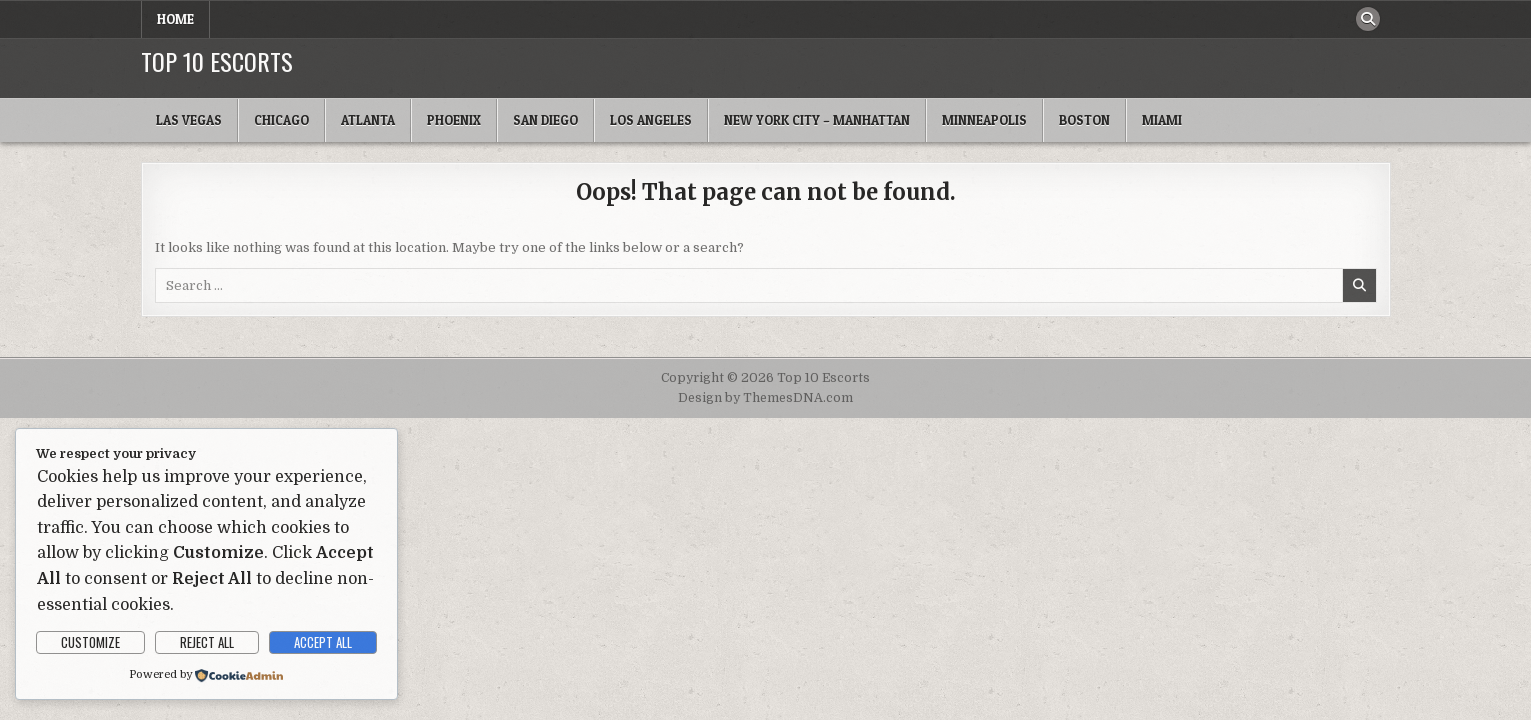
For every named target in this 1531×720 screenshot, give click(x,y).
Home (175, 19)
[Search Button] (1368, 19)
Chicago (281, 120)
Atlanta (368, 120)
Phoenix (454, 120)
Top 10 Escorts (217, 61)
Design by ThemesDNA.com (765, 398)
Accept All (323, 642)
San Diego (545, 120)
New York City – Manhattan (817, 120)
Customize (90, 642)
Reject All (207, 642)
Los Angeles (651, 120)
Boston (1084, 120)
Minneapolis (984, 120)
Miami (1162, 120)
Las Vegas (189, 120)
